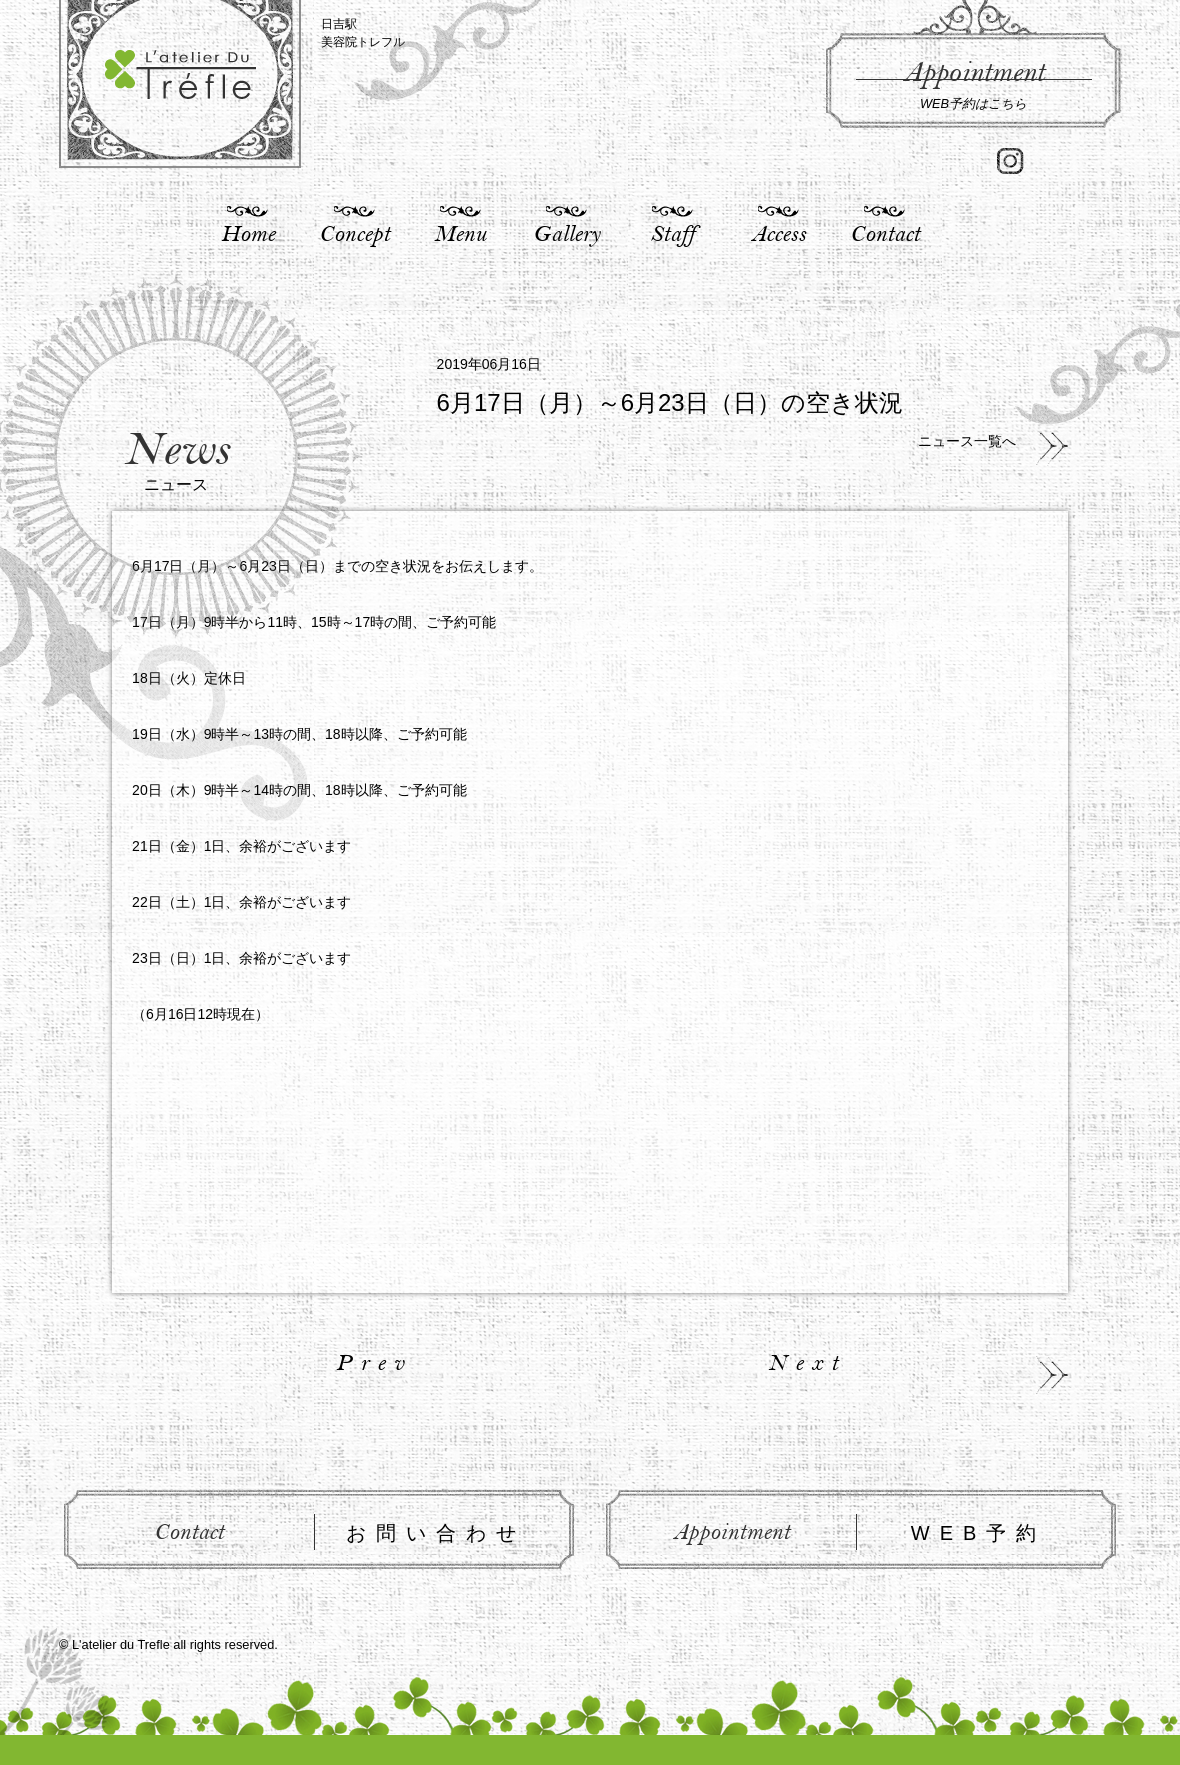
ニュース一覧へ (967, 441)
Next (807, 1362)
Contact (885, 233)
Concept (354, 233)
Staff (672, 233)
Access (778, 233)
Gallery (566, 233)
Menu (460, 233)
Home (248, 233)
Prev (374, 1362)
